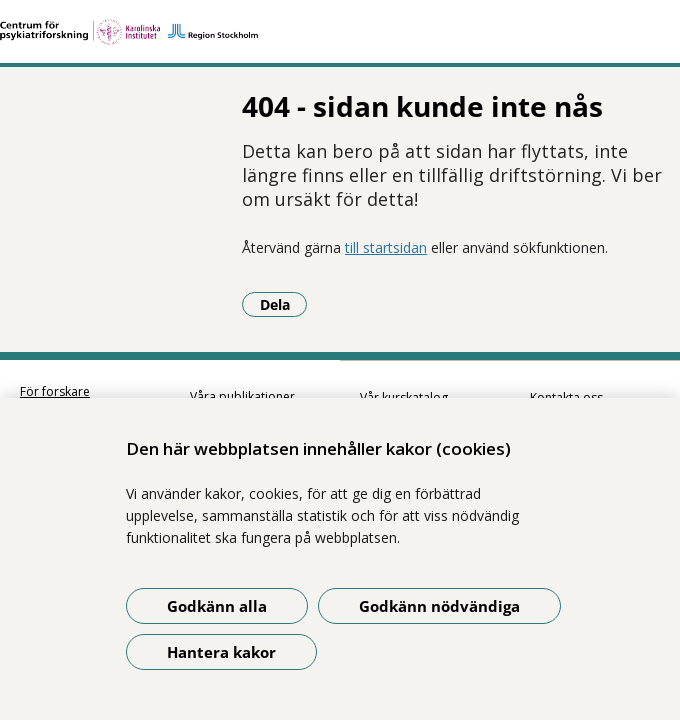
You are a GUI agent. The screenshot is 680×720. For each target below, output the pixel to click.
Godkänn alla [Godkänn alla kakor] (217, 606)
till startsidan (164, 223)
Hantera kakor (221, 652)
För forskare (55, 367)
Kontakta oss (566, 373)
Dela (62, 280)
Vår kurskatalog (404, 373)
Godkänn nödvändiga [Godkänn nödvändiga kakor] (439, 606)
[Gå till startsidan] (340, 32)
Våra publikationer (242, 372)
